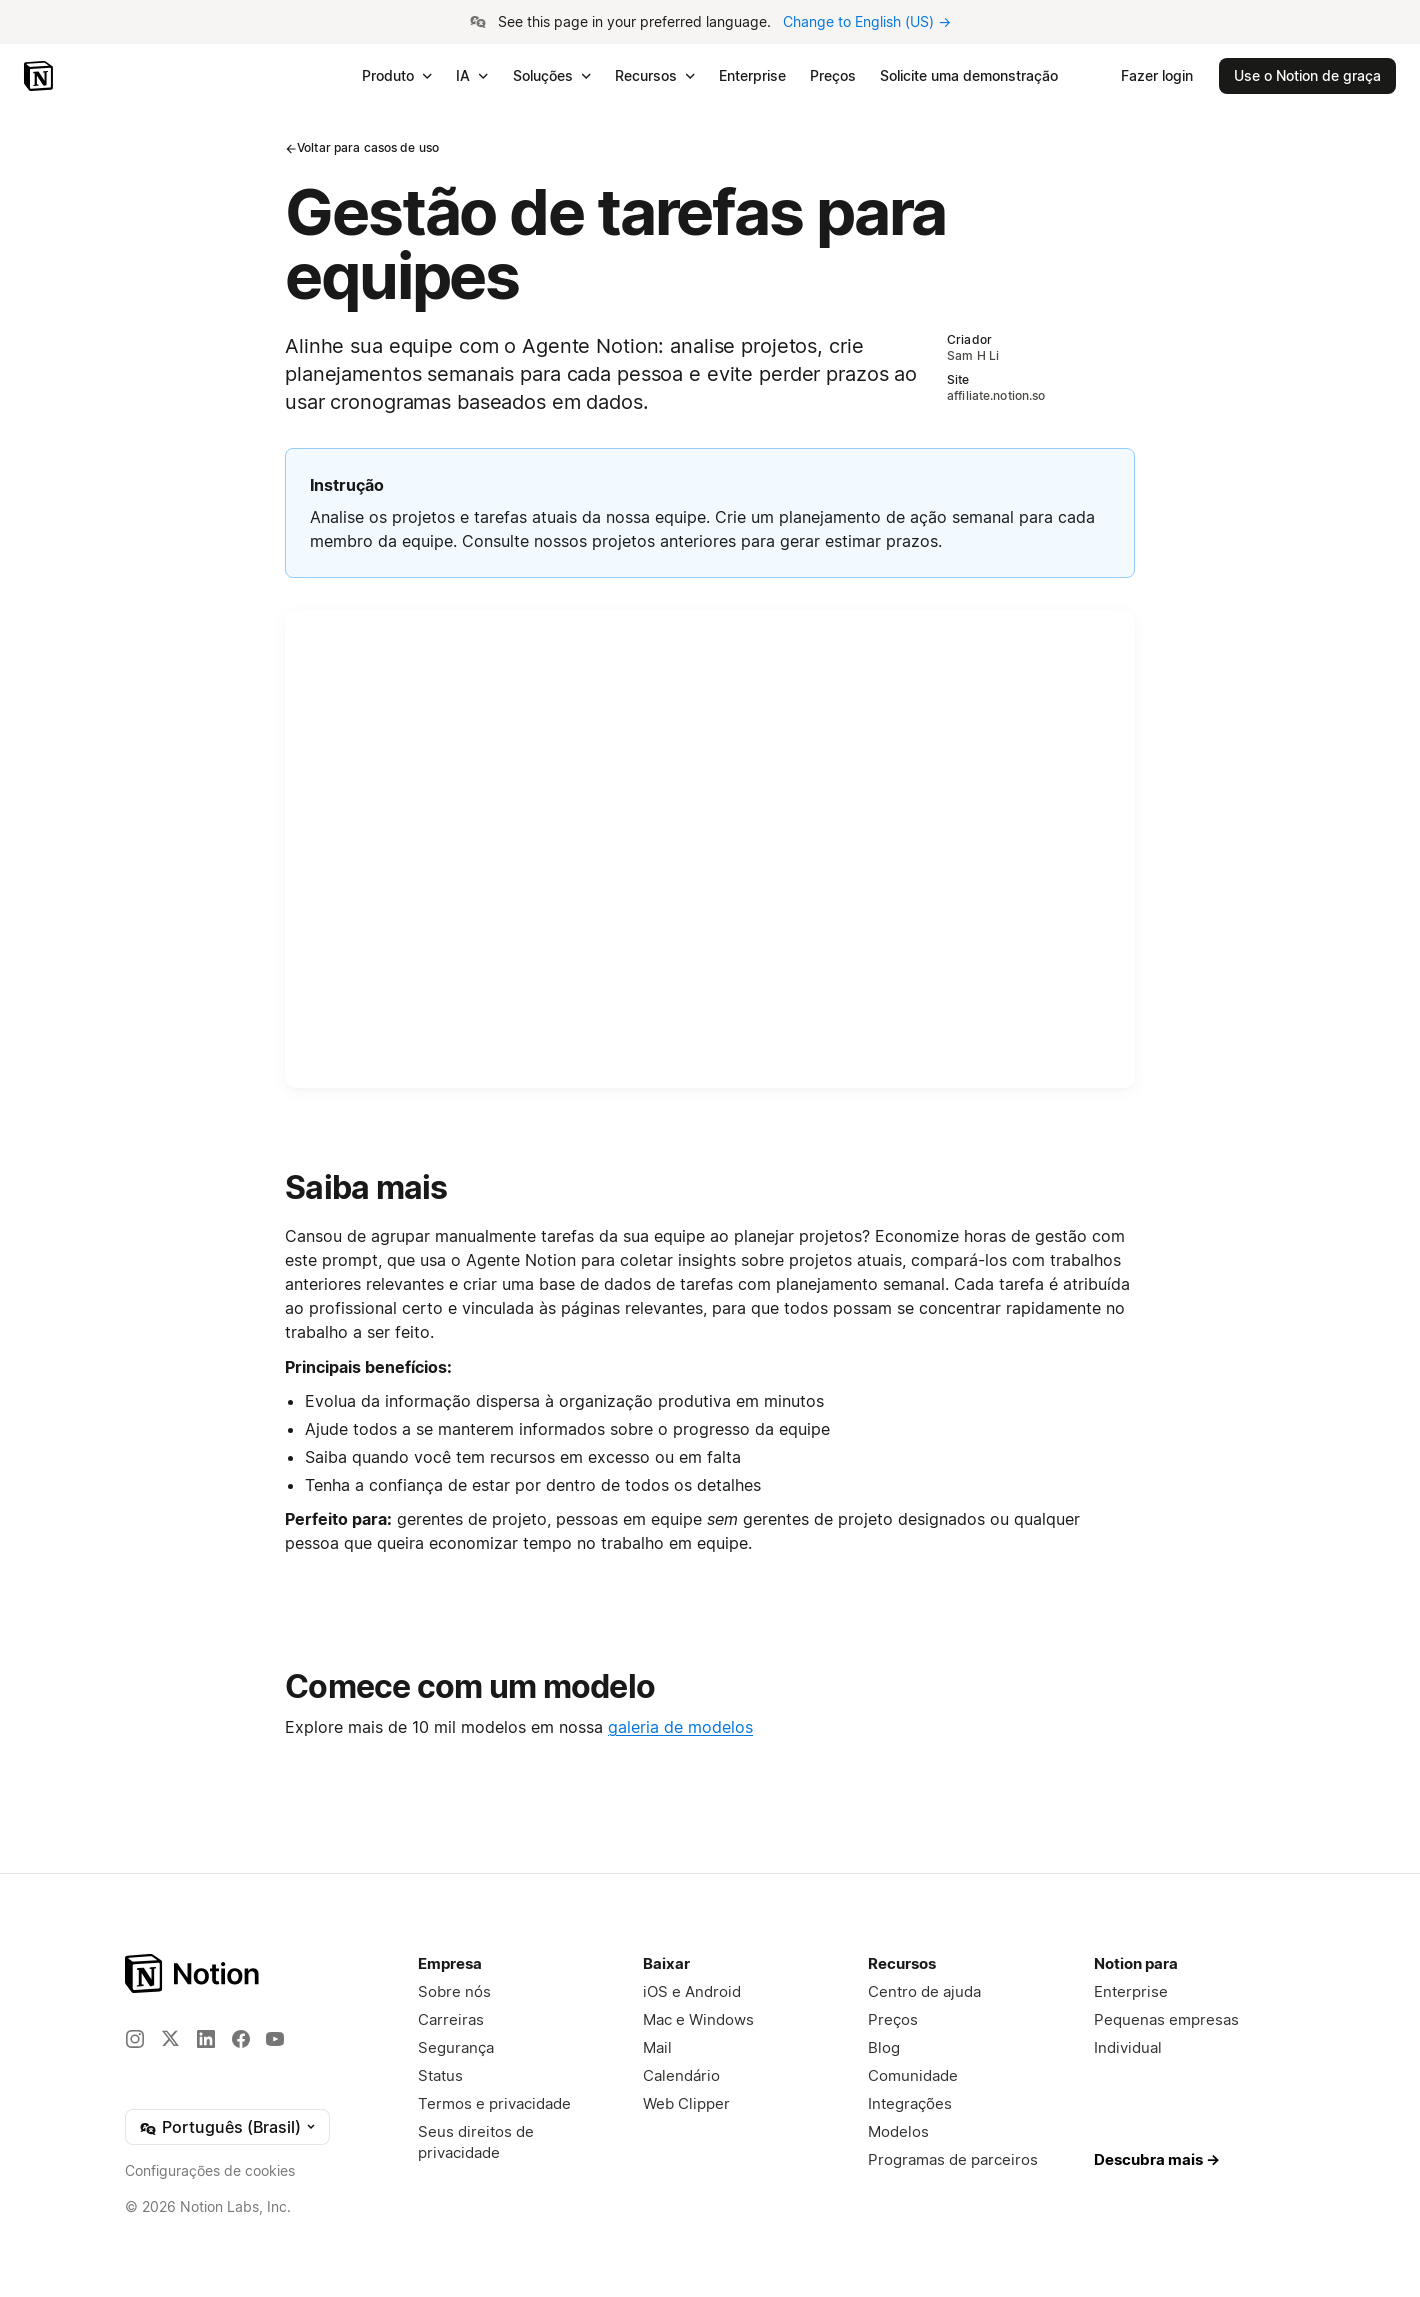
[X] (170, 2038)
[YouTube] (275, 2039)
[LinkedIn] (206, 2039)
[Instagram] (135, 2039)
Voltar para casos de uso (362, 147)
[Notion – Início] (40, 76)
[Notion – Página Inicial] (193, 1973)
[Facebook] (241, 2039)
